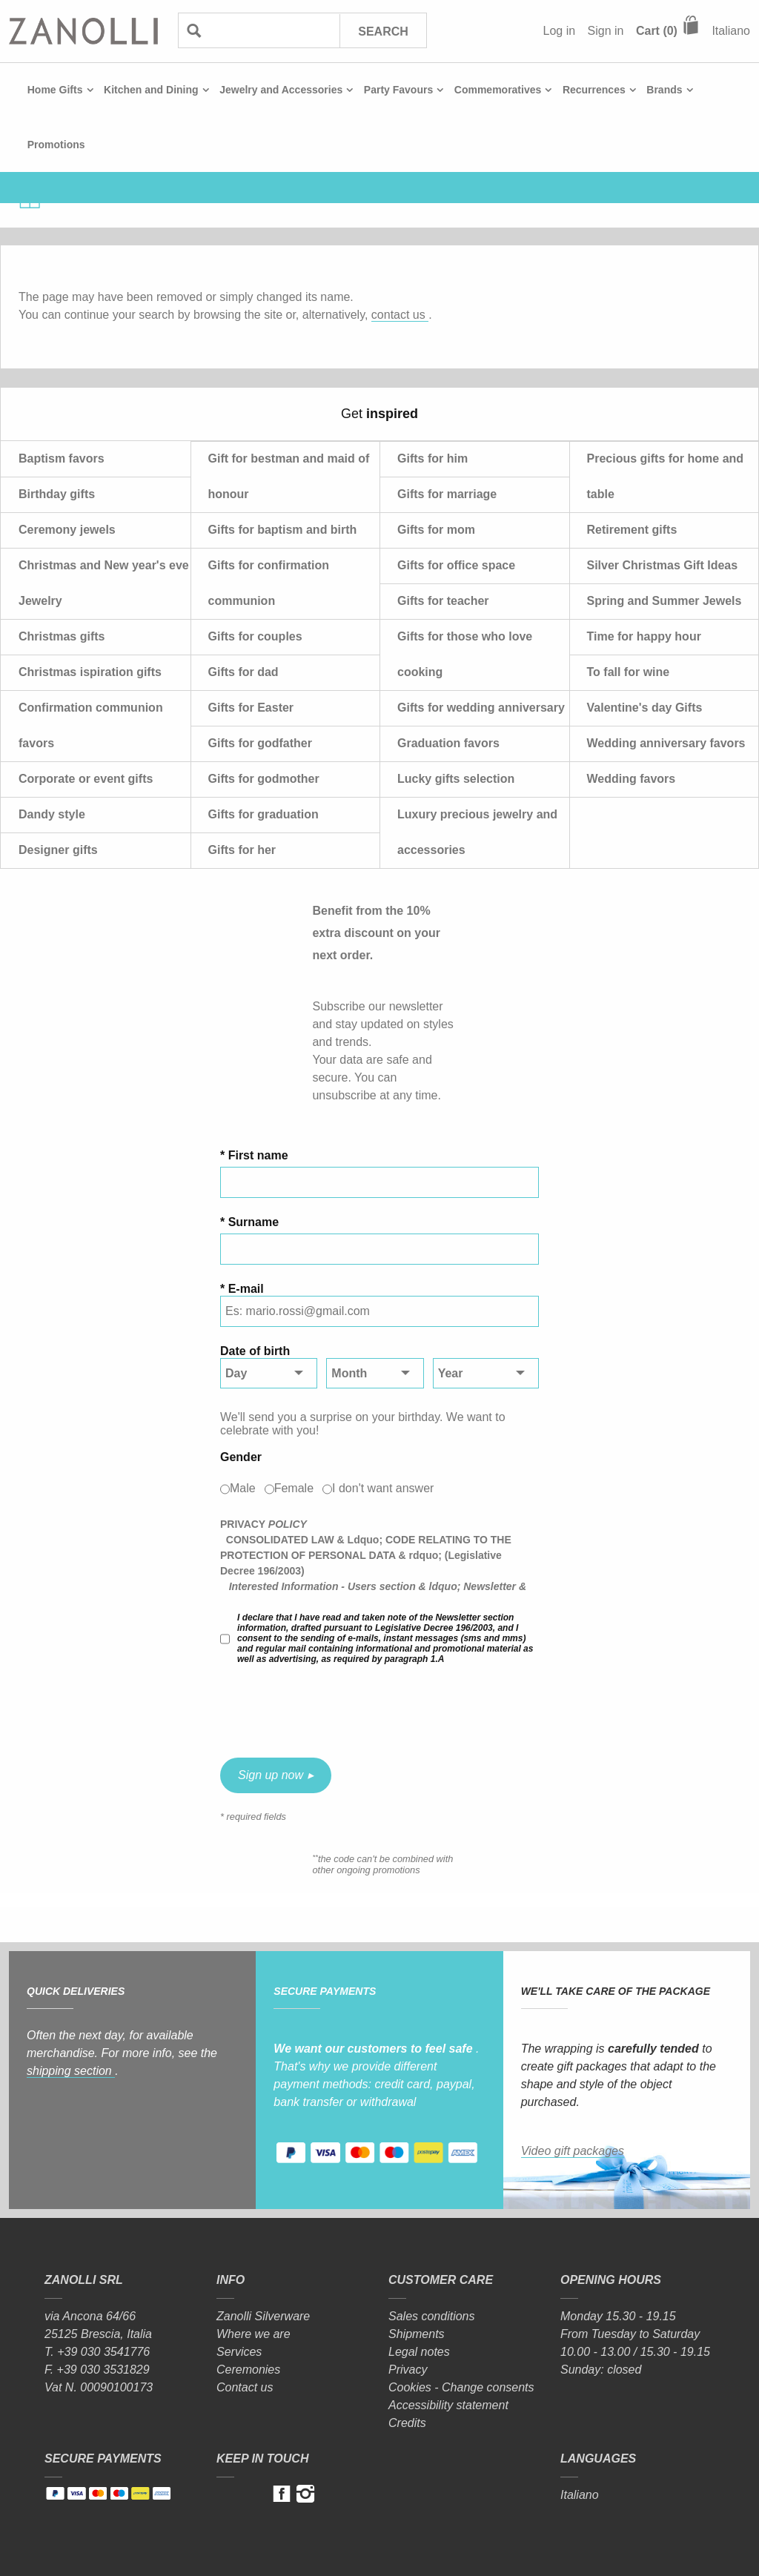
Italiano (731, 30)
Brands (664, 90)
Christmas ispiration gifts (90, 672)
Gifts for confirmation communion (269, 583)
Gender (241, 1457)
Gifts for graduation (263, 814)
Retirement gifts (632, 529)
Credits (407, 2423)
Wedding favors (631, 778)
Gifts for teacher (443, 601)
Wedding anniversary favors (666, 743)
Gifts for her (242, 850)
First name (258, 1155)
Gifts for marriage (447, 494)
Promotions (56, 144)
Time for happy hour (644, 636)
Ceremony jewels (67, 529)
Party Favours (398, 90)
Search (383, 31)
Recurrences (594, 90)
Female (294, 1488)
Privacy (407, 2369)
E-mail (246, 1288)
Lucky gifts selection (455, 778)
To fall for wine (628, 672)
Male (243, 1488)
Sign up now (270, 1775)
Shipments (416, 2334)
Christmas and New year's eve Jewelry (104, 583)
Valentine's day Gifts (645, 707)
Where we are (253, 2334)
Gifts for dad (243, 672)
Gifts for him (432, 458)
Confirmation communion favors (91, 725)
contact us (399, 314)
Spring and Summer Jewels (664, 601)
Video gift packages (572, 2151)
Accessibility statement (448, 2405)
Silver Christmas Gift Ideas (662, 565)
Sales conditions (431, 2316)
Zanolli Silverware (263, 2316)
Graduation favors (448, 743)
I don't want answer (383, 1488)
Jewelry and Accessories (280, 90)
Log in (559, 30)
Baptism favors (62, 458)
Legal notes (419, 2351)
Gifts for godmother (263, 778)
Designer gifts (58, 850)
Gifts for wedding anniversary (481, 707)
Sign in (606, 30)
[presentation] (332, 1711)
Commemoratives (498, 90)
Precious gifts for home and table (665, 476)
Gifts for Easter (251, 707)
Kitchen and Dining (151, 90)
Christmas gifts (62, 636)
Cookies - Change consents (461, 2387)
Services (239, 2351)
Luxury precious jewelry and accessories (477, 832)
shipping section (71, 2071)
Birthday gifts (57, 494)
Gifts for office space (456, 565)
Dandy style (52, 814)
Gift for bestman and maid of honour (289, 476)
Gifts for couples (255, 636)
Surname (253, 1222)
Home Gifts (55, 90)
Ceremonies (248, 2369)
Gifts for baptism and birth (282, 529)
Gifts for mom (436, 529)
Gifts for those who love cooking (464, 654)
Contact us (244, 2387)
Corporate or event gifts (86, 778)
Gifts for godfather (260, 743)
